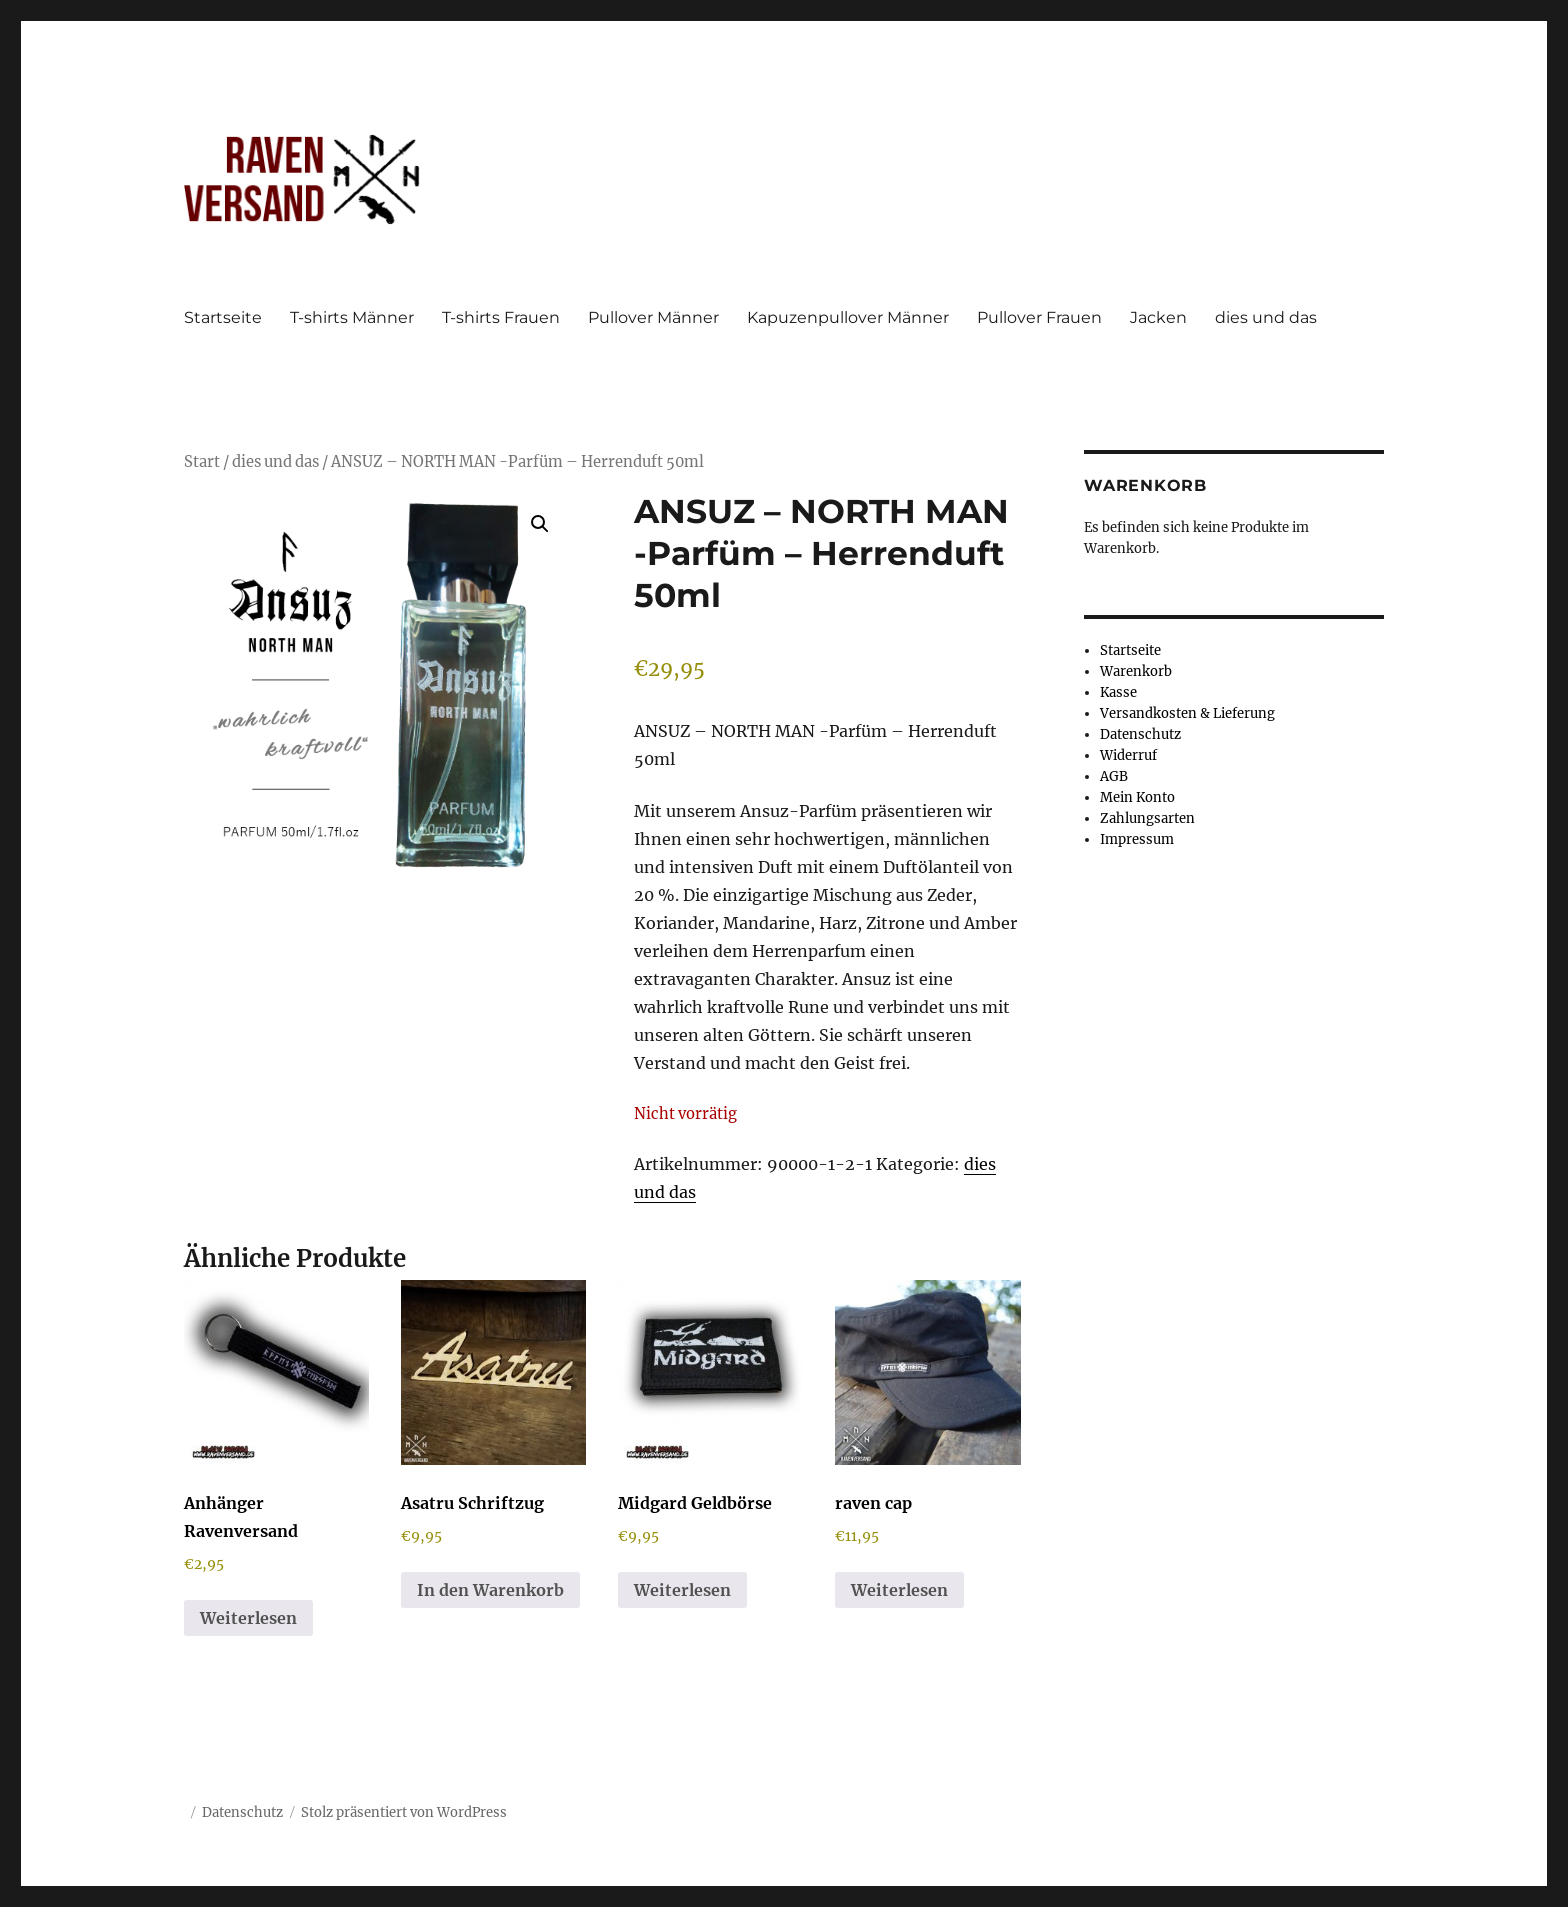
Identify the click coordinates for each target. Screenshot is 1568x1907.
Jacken (1158, 317)
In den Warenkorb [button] (490, 1590)
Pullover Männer (653, 317)
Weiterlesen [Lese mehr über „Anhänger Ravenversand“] (248, 1618)
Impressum (1137, 839)
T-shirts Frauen (501, 317)
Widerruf (1128, 755)
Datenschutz (1140, 734)
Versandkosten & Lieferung (1187, 713)
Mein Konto (1137, 797)
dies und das (1266, 317)
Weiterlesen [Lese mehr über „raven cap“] (899, 1590)
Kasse (1118, 692)
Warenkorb (1136, 671)
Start (202, 462)
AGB (1114, 776)
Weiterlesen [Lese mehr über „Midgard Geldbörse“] (682, 1590)
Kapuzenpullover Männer (848, 317)
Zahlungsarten (1147, 818)
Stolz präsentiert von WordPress (404, 1812)
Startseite (223, 317)
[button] (540, 524)
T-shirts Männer (352, 317)
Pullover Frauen (1039, 317)
